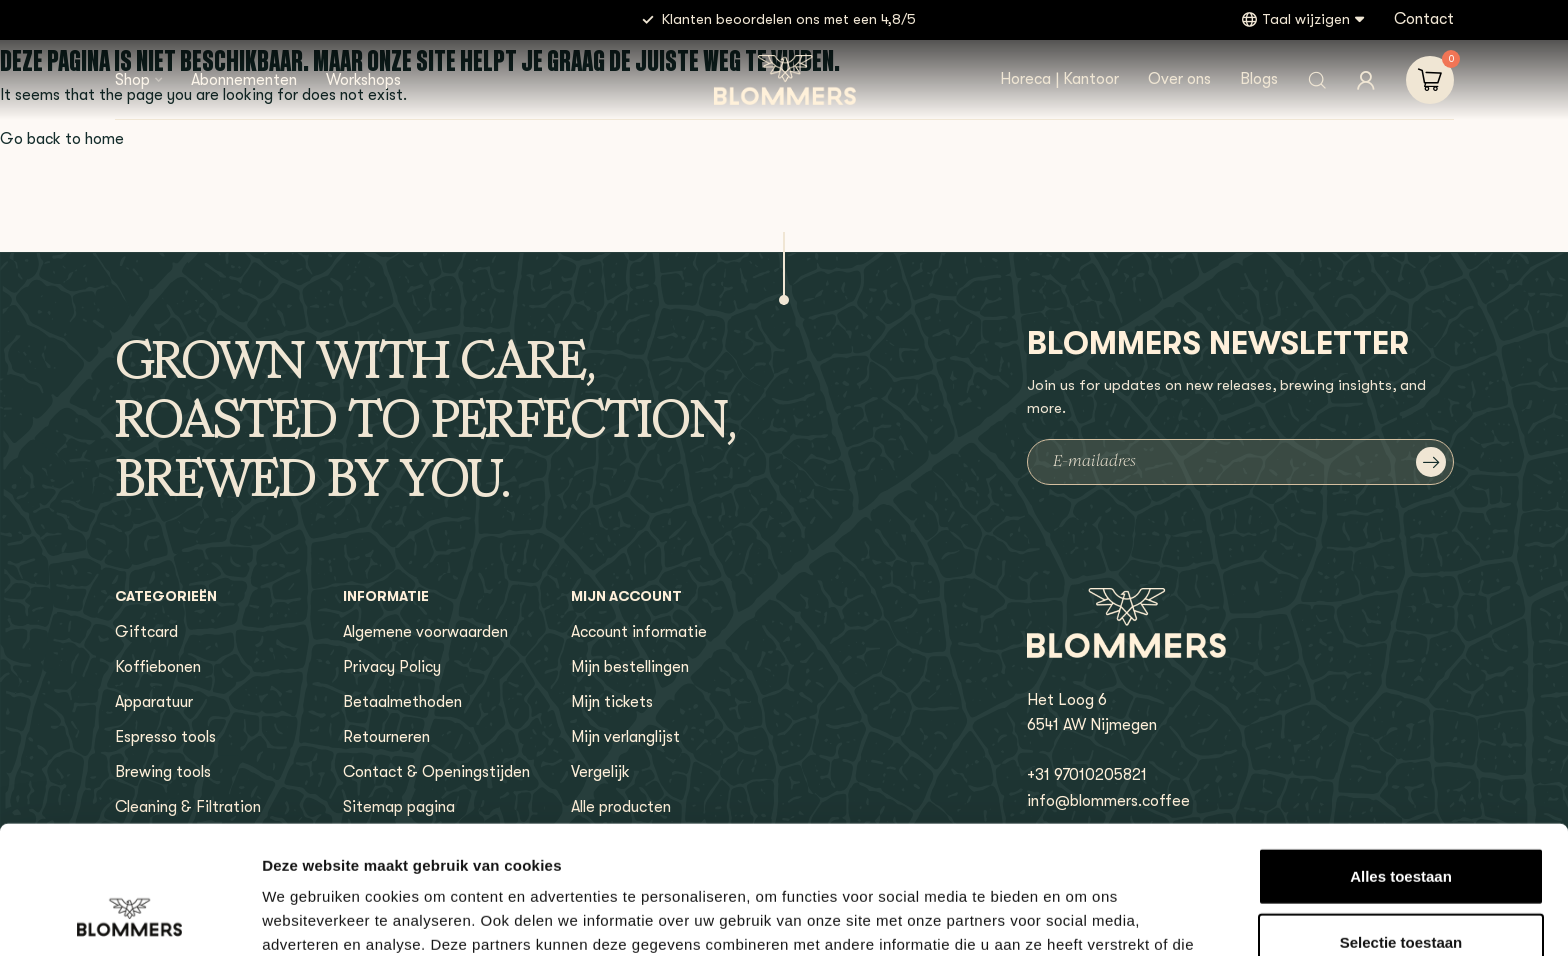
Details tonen (1080, 916)
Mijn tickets (612, 702)
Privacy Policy (392, 667)
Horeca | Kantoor (1059, 79)
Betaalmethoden (402, 702)
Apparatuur (154, 702)
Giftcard (146, 632)
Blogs (1259, 79)
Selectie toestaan (1401, 825)
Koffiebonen (158, 667)
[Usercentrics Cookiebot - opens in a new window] (129, 917)
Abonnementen (244, 80)
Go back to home (62, 139)
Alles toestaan (1401, 759)
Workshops (363, 80)
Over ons (1179, 79)
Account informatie (639, 632)
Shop (132, 80)
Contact (1424, 19)
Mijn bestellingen (630, 667)
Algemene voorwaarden (425, 632)
